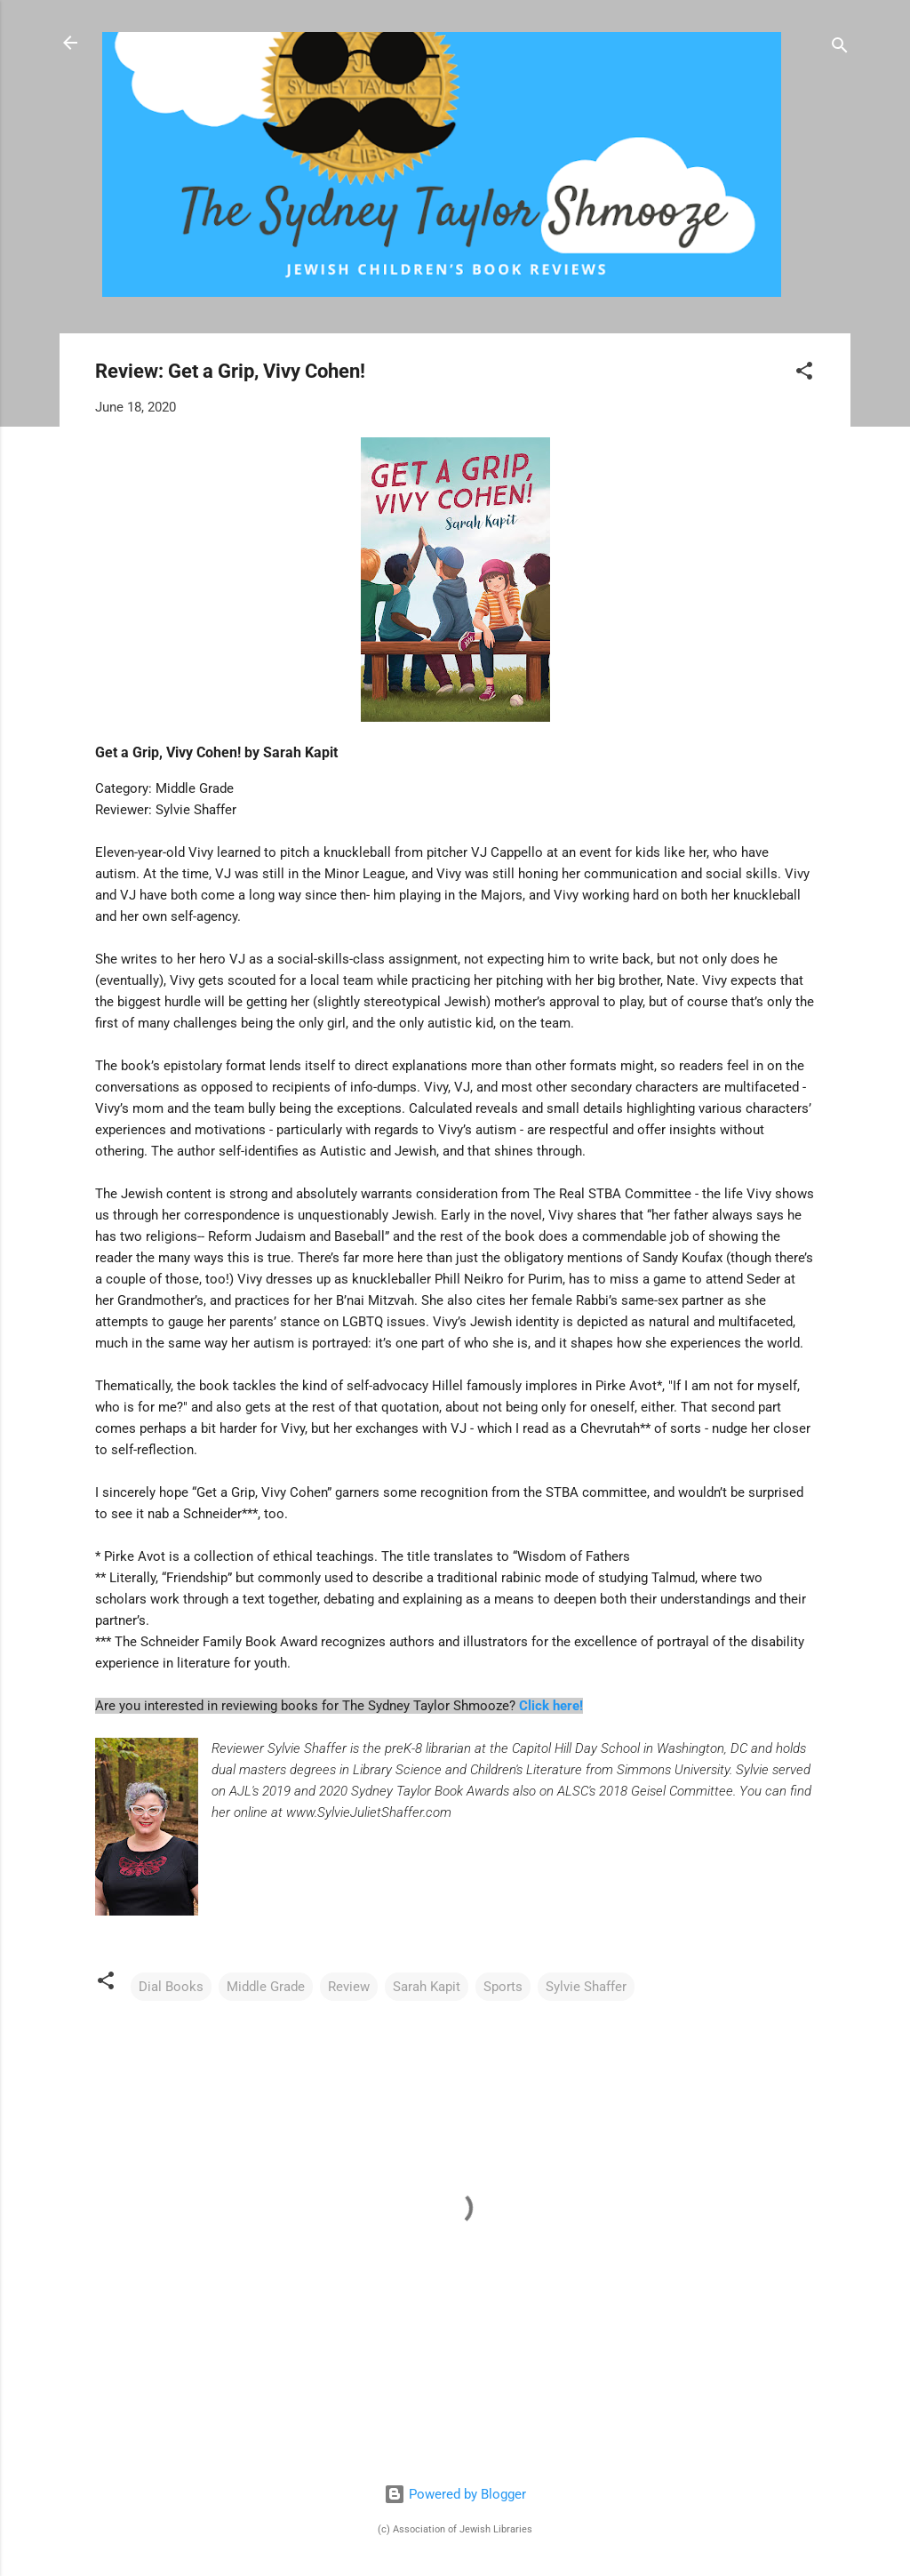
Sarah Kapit (426, 1987)
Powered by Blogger (455, 2494)
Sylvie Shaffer (586, 1987)
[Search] (839, 48)
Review (349, 1987)
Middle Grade (266, 1987)
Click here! (551, 1706)
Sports (503, 1987)
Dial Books (171, 1987)
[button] (804, 374)
